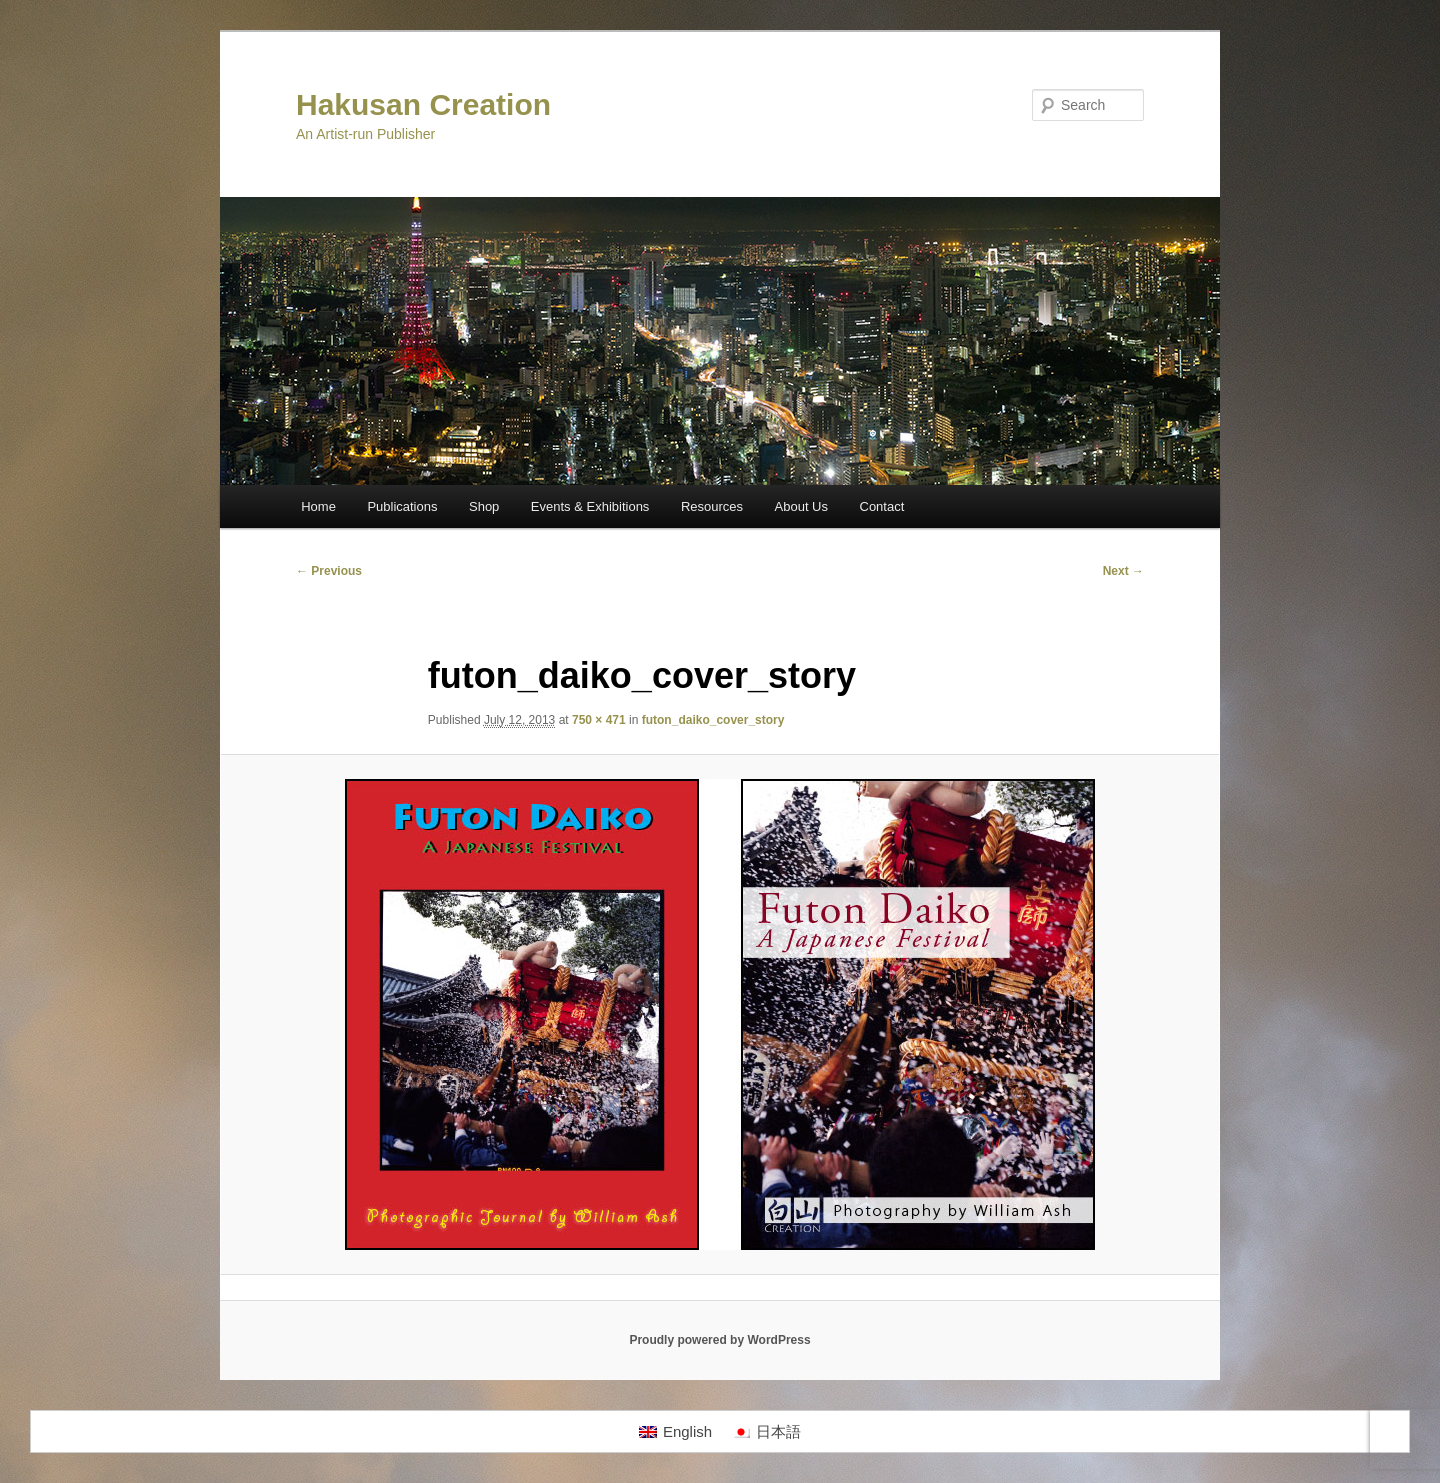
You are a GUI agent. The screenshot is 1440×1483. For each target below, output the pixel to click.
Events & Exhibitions (590, 506)
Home (318, 506)
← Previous (329, 571)
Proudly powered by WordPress (719, 1340)
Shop (484, 506)
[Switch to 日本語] (766, 1432)
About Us (801, 506)
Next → (1123, 571)
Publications (402, 506)
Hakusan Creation (423, 104)
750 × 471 (599, 720)
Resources (712, 506)
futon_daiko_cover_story (713, 720)
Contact (882, 506)
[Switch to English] (675, 1432)
